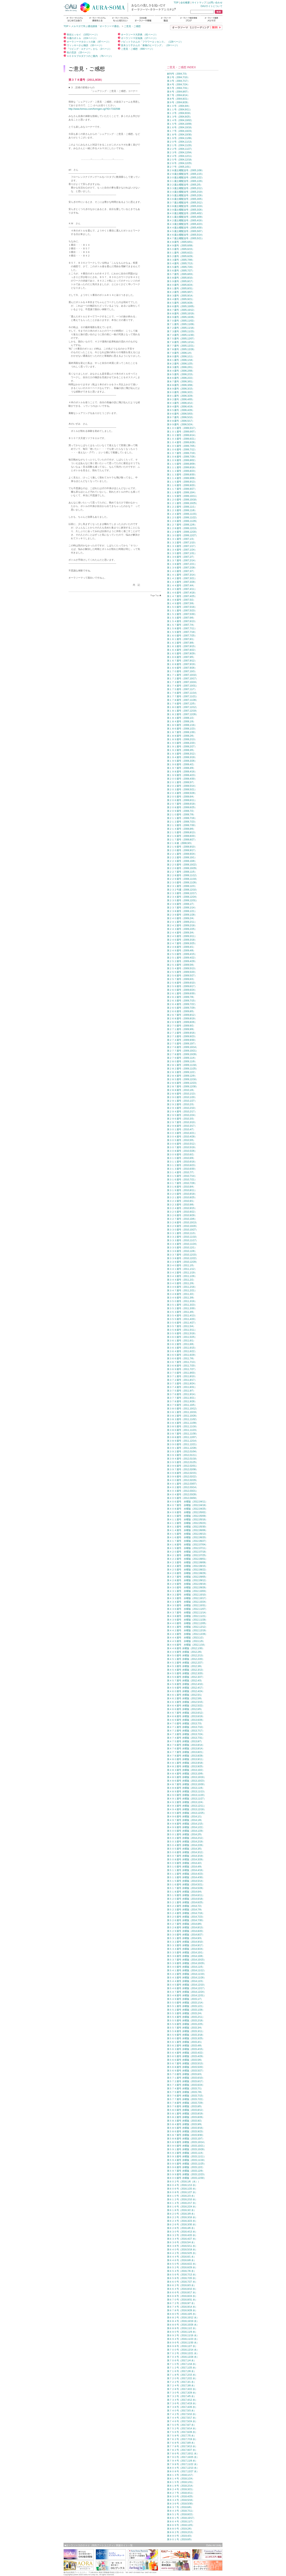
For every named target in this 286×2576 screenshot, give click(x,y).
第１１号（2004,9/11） (179, 109)
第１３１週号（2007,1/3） (181, 539)
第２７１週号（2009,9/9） (181, 1029)
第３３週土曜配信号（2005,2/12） (185, 188)
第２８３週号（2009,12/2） (182, 1072)
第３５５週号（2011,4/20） (182, 1319)
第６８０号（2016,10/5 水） (182, 2314)
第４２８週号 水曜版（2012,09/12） (187, 1580)
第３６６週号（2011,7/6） (181, 1358)
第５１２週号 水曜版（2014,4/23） (186, 1873)
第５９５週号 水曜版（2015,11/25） (186, 2163)
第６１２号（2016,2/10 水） (182, 2199)
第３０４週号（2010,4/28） (182, 1136)
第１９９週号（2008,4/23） (182, 775)
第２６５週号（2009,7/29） (182, 1007)
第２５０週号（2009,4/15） (182, 954)
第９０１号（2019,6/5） (180, 2539)
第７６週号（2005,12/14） (181, 342)
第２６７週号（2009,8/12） (182, 1015)
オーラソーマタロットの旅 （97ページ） (88, 41)
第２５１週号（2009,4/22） (182, 957)
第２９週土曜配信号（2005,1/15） (185, 174)
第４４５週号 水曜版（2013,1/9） (186, 1641)
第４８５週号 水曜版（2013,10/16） (186, 1777)
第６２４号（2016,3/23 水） (182, 2221)
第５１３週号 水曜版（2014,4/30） (186, 1877)
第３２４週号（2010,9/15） (182, 1208)
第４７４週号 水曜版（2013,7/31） (186, 1737)
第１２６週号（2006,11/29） (182, 521)
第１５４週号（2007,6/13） (182, 621)
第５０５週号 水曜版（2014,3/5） (185, 1848)
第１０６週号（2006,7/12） (182, 449)
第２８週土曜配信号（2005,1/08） (185, 170)
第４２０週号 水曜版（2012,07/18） (187, 1551)
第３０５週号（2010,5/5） (181, 1140)
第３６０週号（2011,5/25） (182, 1337)
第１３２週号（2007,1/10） (182, 542)
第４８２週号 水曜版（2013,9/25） (186, 1766)
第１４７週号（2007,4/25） (182, 596)
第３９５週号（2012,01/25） (182, 1462)
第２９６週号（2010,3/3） (181, 1118)
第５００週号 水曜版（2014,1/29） (186, 1830)
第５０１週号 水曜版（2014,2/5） (185, 1834)
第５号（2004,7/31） (178, 88)
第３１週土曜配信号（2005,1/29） (185, 181)
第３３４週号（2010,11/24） (182, 1244)
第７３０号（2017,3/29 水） (182, 2392)
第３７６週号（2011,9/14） (182, 1394)
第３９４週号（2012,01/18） (182, 1458)
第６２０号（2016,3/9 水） (181, 2213)
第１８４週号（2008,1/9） (181, 721)
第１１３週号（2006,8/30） (182, 474)
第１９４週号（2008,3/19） (182, 757)
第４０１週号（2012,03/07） (182, 1483)
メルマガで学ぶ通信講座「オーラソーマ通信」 (96, 26)
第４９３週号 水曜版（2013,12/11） (186, 1805)
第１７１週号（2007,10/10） (182, 675)
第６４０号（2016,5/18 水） (182, 2249)
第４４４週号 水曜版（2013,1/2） (186, 1637)
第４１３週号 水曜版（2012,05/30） (187, 1526)
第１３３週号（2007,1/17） (182, 546)
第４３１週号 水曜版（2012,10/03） (187, 1591)
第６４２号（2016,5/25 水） (182, 2253)
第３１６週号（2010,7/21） (182, 1179)
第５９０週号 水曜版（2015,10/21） (186, 2145)
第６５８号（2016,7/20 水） (182, 2278)
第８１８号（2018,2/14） (180, 2485)
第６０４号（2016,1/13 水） (182, 2185)
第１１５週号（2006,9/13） (182, 481)
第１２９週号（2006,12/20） (182, 531)
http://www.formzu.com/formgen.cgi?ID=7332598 (94, 109)
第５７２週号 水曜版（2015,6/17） (186, 2081)
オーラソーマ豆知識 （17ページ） (139, 38)
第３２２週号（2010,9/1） (181, 1201)
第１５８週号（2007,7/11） (182, 628)
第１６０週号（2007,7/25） (182, 635)
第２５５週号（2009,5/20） (182, 972)
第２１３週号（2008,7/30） (182, 825)
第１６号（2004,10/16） (180, 127)
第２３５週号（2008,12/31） (182, 900)
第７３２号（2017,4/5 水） (181, 2396)
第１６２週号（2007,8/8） (181, 642)
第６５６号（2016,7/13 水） (182, 2274)
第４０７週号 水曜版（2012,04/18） (187, 1505)
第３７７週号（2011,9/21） (182, 1397)
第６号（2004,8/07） (178, 91)
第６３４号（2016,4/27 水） (182, 2238)
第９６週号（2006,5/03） (180, 413)
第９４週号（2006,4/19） (180, 406)
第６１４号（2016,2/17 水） (182, 2203)
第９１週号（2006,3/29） (180, 395)
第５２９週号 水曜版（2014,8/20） (186, 1931)
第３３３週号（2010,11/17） (182, 1240)
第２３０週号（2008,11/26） (182, 882)
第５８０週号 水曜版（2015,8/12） (186, 2110)
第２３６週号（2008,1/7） (181, 904)
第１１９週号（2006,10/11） (182, 496)
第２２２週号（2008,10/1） (182, 857)
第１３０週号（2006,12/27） (182, 535)
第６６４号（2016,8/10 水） (182, 2289)
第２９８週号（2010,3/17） (182, 1125)
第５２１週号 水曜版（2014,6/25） (186, 1902)
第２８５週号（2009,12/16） (182, 1079)
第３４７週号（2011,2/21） (182, 1290)
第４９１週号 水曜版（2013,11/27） (186, 1798)
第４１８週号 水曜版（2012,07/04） (187, 1544)
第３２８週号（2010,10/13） (182, 1222)
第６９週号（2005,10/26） (181, 317)
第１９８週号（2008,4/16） (182, 771)
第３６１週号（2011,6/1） (181, 1340)
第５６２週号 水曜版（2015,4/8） (185, 2045)
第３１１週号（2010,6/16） (182, 1161)
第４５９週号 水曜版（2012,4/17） (186, 1687)
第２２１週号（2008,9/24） (182, 854)
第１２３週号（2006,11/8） (182, 510)
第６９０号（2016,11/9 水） (182, 2331)
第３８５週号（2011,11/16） (182, 1426)
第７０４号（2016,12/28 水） (183, 2357)
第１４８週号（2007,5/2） (181, 599)
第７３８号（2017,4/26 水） (182, 2407)
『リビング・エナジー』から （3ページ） (89, 49)
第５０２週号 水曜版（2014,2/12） (186, 1838)
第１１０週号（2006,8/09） (182, 463)
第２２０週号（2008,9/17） (182, 850)
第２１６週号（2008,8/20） (182, 836)
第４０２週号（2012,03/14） (182, 1487)
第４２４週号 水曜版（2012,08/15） (187, 1566)
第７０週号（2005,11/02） (181, 320)
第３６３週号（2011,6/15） (182, 1347)
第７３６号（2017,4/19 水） (182, 2403)
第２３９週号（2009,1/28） (182, 914)
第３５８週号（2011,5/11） (182, 1329)
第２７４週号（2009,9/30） (182, 1040)
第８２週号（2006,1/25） (180, 363)
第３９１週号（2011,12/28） (182, 1448)
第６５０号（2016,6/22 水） (182, 2263)
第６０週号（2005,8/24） (180, 285)
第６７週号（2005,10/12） (181, 310)
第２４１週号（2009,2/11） (182, 921)
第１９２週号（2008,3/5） (181, 750)
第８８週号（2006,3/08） (180, 385)
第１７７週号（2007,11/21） (182, 696)
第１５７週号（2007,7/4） (181, 624)
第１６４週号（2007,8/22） (182, 650)
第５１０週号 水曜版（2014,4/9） (185, 1866)
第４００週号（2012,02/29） (182, 1480)
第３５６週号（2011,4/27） (182, 1322)
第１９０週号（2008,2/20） (182, 743)
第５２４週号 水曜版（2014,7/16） (186, 1913)
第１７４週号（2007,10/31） (182, 685)
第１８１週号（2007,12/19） (182, 710)
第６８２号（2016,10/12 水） (183, 2317)
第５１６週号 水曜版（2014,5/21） (186, 1884)
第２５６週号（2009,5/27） (182, 975)
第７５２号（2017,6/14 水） (182, 2428)
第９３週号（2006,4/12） (180, 403)
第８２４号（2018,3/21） (180, 2489)
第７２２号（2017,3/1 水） (181, 2382)
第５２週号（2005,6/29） (180, 256)
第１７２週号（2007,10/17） (182, 678)
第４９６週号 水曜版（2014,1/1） (185, 1816)
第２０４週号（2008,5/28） (182, 793)
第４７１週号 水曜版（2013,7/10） (186, 1727)
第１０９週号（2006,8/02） (182, 460)
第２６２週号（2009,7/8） (181, 997)
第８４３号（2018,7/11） (180, 2510)
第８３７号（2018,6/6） (180, 2507)
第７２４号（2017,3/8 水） (181, 2385)
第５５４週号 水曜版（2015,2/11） (186, 2017)
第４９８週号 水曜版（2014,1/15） (186, 1823)
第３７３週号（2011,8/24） (182, 1383)
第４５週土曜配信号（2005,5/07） (185, 231)
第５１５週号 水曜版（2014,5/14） (186, 1881)
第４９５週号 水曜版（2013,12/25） (186, 1813)
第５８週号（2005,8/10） (180, 277)
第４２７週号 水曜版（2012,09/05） (187, 1576)
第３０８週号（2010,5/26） (182, 1151)
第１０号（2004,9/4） (179, 106)
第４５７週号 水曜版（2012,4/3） (185, 1680)
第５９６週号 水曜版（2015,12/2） (186, 2167)
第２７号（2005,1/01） (179, 166)
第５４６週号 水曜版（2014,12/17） (186, 1988)
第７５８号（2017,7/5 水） (181, 2435)
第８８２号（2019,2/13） (180, 2532)
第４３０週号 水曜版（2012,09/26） (187, 1587)
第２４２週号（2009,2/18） (182, 925)
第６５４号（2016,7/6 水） (181, 2271)
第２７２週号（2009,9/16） (182, 1032)
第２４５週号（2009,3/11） (182, 936)
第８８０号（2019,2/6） (180, 2528)
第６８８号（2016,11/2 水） (182, 2328)
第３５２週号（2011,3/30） (182, 1308)
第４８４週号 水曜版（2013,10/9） (186, 1773)
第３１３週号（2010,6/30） (182, 1168)
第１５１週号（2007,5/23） (182, 610)
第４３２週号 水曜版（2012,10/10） (187, 1594)
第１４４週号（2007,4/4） (181, 585)
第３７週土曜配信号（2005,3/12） (185, 202)
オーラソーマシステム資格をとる (97, 19)
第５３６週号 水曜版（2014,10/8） (186, 1956)
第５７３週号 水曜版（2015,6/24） (186, 2085)
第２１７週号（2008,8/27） (182, 839)
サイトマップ (199, 2)
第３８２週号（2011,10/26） (182, 1415)
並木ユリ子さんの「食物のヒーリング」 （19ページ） (149, 45)
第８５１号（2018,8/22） (180, 2514)
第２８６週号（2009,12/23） (182, 1083)
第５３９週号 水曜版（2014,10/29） (186, 1963)
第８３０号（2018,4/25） (180, 2496)
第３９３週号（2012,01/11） (182, 1455)
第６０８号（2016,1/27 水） (182, 2192)
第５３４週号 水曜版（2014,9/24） (186, 1949)
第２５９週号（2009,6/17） (182, 986)
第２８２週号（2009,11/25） (182, 1068)
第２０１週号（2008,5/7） (181, 782)
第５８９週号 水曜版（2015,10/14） (186, 2142)
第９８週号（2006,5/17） (180, 420)
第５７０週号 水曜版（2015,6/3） (185, 2074)
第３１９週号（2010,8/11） (182, 1190)
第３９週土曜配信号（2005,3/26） (185, 209)
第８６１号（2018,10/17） (181, 2518)
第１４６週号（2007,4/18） (182, 592)
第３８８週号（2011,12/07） (182, 1437)
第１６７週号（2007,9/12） (182, 660)
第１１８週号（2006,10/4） (182, 492)
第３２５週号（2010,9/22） (182, 1211)
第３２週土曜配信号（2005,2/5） (185, 184)
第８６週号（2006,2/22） (180, 378)
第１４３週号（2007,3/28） (182, 582)
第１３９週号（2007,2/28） (182, 567)
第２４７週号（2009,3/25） (182, 943)
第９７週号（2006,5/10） (180, 417)
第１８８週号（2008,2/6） (181, 735)
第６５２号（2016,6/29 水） (182, 2267)
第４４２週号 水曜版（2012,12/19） (187, 1630)
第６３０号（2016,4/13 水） (182, 2231)
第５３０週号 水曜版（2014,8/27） (186, 1934)
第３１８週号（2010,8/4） (181, 1186)
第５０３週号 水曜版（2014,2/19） (186, 1841)
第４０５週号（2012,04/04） (182, 1498)
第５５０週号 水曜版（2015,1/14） (186, 2002)
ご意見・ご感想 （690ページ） (137, 49)
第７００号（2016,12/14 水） (183, 2349)
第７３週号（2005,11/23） (181, 331)
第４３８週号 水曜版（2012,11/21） (187, 1616)
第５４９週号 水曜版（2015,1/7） (185, 1999)
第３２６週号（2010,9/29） (182, 1215)
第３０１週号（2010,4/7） (181, 1129)
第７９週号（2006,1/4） (180, 352)
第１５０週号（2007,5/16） (182, 607)
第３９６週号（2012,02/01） (182, 1465)
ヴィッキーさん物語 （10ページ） (84, 45)
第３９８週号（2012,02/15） (182, 1473)
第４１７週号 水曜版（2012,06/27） (187, 1541)
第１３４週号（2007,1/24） (182, 549)
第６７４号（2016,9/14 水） (182, 2306)
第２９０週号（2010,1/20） (182, 1097)
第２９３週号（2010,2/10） (182, 1108)
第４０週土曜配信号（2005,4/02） (185, 213)
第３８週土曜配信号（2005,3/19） (185, 206)
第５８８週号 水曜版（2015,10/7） (186, 2138)
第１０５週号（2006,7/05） (182, 446)
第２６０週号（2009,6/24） (182, 989)
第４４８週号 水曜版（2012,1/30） (186, 1648)
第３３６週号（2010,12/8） (182, 1251)
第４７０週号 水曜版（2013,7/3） (185, 1723)
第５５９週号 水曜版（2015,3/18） (186, 2034)
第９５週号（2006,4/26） (180, 410)
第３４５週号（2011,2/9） (181, 1283)
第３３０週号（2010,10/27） (182, 1229)
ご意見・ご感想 (132, 26)
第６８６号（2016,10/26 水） (183, 2324)
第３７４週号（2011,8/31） (182, 1387)
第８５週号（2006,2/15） (180, 374)
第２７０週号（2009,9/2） (181, 1025)
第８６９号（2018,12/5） (180, 2525)
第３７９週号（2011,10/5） (182, 1405)
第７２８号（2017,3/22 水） (182, 2389)
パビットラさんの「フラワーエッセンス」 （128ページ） (151, 41)
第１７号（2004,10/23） (180, 131)
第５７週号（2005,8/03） (180, 274)
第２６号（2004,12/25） (180, 163)
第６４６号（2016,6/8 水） (181, 2260)
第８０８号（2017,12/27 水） (183, 2471)
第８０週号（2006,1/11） (180, 356)
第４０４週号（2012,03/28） (182, 1494)
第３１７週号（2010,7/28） (182, 1183)
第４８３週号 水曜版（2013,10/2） (186, 1770)
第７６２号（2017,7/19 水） (182, 2439)
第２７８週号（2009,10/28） (182, 1054)
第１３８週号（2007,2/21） (182, 564)
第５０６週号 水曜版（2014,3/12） (186, 1852)
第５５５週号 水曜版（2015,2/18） (186, 2020)
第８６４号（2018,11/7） (180, 2521)
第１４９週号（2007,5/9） (181, 603)
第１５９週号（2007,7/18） (182, 632)
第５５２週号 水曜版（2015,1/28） (186, 2009)
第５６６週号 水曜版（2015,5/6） (185, 2059)
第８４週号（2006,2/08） (180, 370)
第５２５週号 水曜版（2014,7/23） (186, 1916)
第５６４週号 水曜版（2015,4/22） (186, 2052)
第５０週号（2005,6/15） (180, 249)
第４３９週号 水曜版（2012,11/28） (187, 1619)
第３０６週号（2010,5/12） (182, 1143)
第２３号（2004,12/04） (180, 152)
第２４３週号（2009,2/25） (182, 929)
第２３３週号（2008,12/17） (182, 893)
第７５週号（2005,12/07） (181, 338)
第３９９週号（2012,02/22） (182, 1476)
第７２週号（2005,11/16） (181, 327)
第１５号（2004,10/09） (180, 123)
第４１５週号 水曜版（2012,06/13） (187, 1533)
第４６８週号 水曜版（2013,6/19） (186, 1716)
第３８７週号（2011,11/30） (182, 1433)
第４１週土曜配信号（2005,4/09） (185, 217)
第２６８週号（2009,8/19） (182, 1018)
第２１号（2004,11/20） (180, 145)
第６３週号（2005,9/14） (180, 295)
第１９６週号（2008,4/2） (181, 764)
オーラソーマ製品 (165, 19)
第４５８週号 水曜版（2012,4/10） (186, 1684)
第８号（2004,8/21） (178, 98)
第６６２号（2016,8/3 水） (181, 2285)
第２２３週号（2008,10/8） (182, 861)
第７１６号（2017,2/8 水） (181, 2371)
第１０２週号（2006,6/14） (182, 435)
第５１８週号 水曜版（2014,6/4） (185, 1891)
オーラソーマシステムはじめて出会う (75, 19)
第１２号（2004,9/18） (179, 113)
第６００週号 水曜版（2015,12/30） (186, 2178)
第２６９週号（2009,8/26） (182, 1022)
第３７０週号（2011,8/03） (182, 1372)
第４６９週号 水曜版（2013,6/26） (186, 1720)
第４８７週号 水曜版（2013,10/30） (186, 1784)
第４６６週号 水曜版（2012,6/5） (185, 1709)
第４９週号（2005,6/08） (180, 245)
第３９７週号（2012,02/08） (182, 1469)
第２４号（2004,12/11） (180, 156)
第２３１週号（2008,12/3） (182, 886)
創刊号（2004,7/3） (177, 73)
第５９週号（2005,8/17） (180, 281)
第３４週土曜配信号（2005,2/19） (185, 191)
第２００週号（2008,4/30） (182, 778)
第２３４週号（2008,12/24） (182, 896)
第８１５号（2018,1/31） (180, 2482)
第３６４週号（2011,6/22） (182, 1351)
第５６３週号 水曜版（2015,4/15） (186, 2049)
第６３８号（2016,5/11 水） (182, 2246)
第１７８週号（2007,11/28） (182, 700)
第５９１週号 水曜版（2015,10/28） (186, 2149)
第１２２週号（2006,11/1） (182, 506)
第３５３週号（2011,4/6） (181, 1312)
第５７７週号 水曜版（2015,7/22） (186, 2099)
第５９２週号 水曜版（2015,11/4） (186, 2153)
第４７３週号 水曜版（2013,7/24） (186, 1734)
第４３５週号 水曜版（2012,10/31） (187, 1605)
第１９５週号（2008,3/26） (182, 760)
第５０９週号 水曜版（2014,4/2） (185, 1863)
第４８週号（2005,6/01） (180, 242)
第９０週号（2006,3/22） (180, 392)
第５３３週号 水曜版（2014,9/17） (186, 1945)
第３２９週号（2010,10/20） (182, 1226)
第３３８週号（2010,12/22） (182, 1258)
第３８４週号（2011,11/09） (182, 1423)
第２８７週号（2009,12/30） (182, 1086)
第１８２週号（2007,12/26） (182, 714)
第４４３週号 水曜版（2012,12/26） (187, 1634)
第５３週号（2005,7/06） (180, 259)
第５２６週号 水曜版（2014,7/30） (186, 1920)
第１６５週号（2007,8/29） (182, 653)
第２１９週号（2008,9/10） (182, 846)
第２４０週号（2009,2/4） (181, 918)
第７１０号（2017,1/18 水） (182, 2364)
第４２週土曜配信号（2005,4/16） (185, 220)
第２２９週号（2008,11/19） (182, 879)
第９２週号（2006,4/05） (180, 399)
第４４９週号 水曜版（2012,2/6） (185, 1652)
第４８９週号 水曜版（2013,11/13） (186, 1791)
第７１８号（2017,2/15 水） (182, 2374)
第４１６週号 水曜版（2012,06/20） (187, 1537)
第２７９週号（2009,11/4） (182, 1057)
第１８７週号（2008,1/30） (182, 732)
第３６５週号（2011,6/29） (182, 1355)
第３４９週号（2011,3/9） (181, 1297)
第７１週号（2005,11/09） (181, 324)
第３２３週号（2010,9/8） (181, 1204)
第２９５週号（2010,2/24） (182, 1115)
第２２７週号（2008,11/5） (182, 871)
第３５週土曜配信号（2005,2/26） (185, 195)
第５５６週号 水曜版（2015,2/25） (186, 2024)
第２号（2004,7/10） (178, 77)
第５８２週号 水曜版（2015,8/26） (186, 2117)
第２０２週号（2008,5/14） (182, 786)
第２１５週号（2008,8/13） (182, 832)
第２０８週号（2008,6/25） (182, 807)
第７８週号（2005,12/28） (181, 349)
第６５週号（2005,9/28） (180, 302)
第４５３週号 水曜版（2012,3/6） (185, 1666)
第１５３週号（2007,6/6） (181, 617)
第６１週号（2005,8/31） (180, 288)
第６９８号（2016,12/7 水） (182, 2346)
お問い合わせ (215, 2)
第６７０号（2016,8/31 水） (182, 2299)
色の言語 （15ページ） (79, 52)
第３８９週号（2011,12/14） (182, 1440)
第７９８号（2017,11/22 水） (183, 2464)
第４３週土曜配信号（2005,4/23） (185, 224)
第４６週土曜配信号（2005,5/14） (185, 234)
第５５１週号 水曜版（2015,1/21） (186, 2006)
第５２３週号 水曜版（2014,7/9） (185, 1909)
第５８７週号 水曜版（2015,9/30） (186, 2135)
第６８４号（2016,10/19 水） (183, 2321)
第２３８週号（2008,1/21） (182, 911)
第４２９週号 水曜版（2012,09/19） (187, 1584)
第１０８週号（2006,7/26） (182, 456)
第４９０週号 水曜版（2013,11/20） (186, 1795)
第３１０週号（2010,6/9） (181, 1158)
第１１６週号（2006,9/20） (182, 485)
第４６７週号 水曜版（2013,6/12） (186, 1712)
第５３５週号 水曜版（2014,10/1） (186, 1952)
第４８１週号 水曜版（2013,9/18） (186, 1762)
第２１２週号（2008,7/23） (182, 821)
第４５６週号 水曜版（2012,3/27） (186, 1677)
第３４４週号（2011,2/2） (181, 1279)
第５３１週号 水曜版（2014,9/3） (185, 1938)
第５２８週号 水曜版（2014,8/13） (186, 1927)
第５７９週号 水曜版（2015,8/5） (185, 2106)
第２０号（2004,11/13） (180, 141)
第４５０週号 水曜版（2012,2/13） (186, 1655)
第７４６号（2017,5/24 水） (182, 2421)
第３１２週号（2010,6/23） (182, 1165)
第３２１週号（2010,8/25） (182, 1197)
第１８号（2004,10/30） (180, 134)
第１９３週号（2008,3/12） (182, 753)
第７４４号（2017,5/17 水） (182, 2417)
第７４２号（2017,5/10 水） (182, 2414)
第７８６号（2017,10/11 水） (183, 2453)
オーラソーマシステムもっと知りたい (120, 19)
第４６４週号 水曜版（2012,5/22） (186, 1705)
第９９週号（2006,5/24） (180, 424)
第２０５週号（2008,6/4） (181, 796)
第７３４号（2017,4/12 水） (182, 2399)
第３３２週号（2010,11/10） (182, 1236)
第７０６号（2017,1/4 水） (181, 2360)
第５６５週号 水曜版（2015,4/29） (186, 2056)
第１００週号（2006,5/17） (182, 428)
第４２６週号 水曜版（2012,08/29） (187, 1573)
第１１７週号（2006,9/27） (182, 488)
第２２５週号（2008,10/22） (182, 864)
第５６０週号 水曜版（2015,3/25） (186, 2038)
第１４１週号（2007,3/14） (182, 574)
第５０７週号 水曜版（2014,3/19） (186, 1856)
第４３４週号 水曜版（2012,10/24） (187, 1601)
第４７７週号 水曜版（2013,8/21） (186, 1752)
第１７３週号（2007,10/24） (182, 682)
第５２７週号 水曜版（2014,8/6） (185, 1924)
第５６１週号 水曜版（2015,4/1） (185, 2042)
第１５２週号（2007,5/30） (182, 614)
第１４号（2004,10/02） (180, 120)
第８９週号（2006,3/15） (180, 388)
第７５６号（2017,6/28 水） (182, 2432)
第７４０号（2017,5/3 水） (181, 2410)
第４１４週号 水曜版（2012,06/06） (187, 1530)
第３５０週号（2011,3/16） (182, 1301)
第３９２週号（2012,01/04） (182, 1451)
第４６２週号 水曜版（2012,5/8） (185, 1698)
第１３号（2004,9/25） (179, 116)
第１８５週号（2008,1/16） (182, 725)
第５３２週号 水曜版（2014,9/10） (186, 1941)
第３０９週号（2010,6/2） (181, 1154)
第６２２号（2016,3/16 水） (182, 2217)
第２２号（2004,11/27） (180, 149)
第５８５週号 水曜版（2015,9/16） (186, 2127)
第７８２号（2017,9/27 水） (182, 2450)
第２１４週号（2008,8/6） (181, 828)
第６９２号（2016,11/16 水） (183, 2335)
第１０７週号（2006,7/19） (182, 453)
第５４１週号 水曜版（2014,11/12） (186, 1970)
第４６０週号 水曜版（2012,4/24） (186, 1691)
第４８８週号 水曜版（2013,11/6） (186, 1788)
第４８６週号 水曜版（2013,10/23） (186, 1780)
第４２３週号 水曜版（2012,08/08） (187, 1562)
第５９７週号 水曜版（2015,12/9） (186, 2170)
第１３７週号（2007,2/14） (182, 560)
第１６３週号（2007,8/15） (182, 646)
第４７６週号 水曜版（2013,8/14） (186, 1745)
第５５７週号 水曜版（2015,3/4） (185, 2027)
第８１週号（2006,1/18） (180, 360)
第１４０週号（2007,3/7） (181, 571)
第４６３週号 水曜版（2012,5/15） (186, 1702)
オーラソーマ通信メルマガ (211, 19)
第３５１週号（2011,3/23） (182, 1304)
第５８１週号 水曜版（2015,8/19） (186, 2113)
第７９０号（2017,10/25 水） (183, 2457)
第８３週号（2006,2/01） (180, 367)
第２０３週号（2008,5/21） (182, 789)
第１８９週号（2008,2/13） (182, 739)
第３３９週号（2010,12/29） (182, 1261)
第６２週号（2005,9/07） (180, 292)
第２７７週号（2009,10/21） (182, 1050)
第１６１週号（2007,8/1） (181, 639)
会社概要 (185, 2)
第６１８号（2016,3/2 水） (181, 2210)
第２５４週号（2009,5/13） (182, 968)
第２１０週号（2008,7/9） (181, 814)
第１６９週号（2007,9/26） (182, 667)
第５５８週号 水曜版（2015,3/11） (186, 2031)
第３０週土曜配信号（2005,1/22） (185, 177)
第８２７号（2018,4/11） (180, 2493)
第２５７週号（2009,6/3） (181, 979)
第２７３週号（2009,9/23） (182, 1036)
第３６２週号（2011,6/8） (181, 1344)
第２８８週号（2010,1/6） (181, 1090)
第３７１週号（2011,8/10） (182, 1376)
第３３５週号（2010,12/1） (182, 1247)
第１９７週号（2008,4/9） (181, 768)
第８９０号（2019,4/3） (180, 2535)
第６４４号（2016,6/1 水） (181, 2256)
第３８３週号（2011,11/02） (182, 1419)
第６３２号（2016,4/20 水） (182, 2235)
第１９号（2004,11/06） (180, 138)
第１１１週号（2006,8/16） (182, 467)
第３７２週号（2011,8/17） (182, 1380)
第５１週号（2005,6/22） (180, 252)
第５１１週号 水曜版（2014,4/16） (186, 1870)
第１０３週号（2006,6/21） (182, 438)
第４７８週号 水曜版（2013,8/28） (186, 1755)
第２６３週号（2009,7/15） (182, 1000)
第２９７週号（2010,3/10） (182, 1122)
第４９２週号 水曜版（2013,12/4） (186, 1802)
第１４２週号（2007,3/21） (182, 578)
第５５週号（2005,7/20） (180, 267)
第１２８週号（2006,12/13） (182, 528)
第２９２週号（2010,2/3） (181, 1104)
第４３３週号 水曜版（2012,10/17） (187, 1598)
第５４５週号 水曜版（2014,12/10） (186, 1984)
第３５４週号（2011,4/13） (182, 1315)
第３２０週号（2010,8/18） (182, 1193)
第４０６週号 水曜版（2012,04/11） (187, 1501)
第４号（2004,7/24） (178, 84)
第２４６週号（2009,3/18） (182, 939)
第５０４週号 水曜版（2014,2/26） (186, 1845)
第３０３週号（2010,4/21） (182, 1133)
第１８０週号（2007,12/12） (182, 707)
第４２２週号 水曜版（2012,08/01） (187, 1558)
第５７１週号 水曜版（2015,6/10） (186, 2077)
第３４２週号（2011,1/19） (182, 1272)
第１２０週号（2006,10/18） (182, 499)
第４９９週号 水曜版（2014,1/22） (186, 1827)
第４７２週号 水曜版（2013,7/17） (186, 1730)
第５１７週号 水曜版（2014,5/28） (186, 1888)
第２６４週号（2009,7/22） (182, 1004)
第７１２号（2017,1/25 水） (182, 2367)
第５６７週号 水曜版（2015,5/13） (186, 2063)
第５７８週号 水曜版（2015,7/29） (186, 2102)
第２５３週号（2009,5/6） (181, 964)
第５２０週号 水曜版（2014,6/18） (186, 1898)
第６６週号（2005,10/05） (181, 306)
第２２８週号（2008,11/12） (182, 875)
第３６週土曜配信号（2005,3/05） (185, 199)
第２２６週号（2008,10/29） (182, 868)
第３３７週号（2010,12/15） (182, 1254)
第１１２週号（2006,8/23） (182, 471)
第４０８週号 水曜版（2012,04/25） (187, 1508)
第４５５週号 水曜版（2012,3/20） (186, 1673)
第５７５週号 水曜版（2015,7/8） (185, 2092)
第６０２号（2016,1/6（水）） (183, 2181)
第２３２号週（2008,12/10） (182, 889)
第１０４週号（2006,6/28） (182, 442)
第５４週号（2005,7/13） (180, 263)
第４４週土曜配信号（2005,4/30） (185, 227)
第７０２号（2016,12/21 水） (183, 2353)
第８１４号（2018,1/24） (180, 2478)
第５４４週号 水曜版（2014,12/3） (186, 1981)
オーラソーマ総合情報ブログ (188, 19)
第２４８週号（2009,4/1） (181, 947)
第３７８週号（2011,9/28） (182, 1401)
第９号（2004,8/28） (178, 102)
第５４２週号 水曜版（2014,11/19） (186, 1974)
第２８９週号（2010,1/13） (182, 1093)
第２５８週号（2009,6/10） (182, 982)
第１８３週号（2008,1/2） (181, 718)
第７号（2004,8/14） (178, 95)
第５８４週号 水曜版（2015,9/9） (185, 2124)
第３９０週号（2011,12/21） (182, 1444)
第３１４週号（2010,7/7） (181, 1172)
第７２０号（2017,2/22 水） (182, 2378)
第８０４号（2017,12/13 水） (183, 2467)
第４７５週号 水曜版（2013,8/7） (185, 1741)
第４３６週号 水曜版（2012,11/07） (187, 1609)
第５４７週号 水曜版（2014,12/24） (186, 1992)
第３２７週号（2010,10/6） (182, 1219)
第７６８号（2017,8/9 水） (181, 2442)
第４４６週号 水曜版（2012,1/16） (186, 1644)
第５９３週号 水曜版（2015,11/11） (186, 2156)
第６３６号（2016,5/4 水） (181, 2242)
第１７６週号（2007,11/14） (182, 692)
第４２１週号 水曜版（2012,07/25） (187, 1555)
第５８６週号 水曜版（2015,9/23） (186, 2131)
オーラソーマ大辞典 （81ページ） (139, 34)
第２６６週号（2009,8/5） (181, 1011)
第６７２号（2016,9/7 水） (181, 2303)
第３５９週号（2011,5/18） (182, 1333)
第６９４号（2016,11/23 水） (183, 2339)
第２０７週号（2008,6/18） (182, 803)
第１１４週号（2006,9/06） (182, 478)
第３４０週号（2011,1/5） (181, 1265)
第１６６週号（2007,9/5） (181, 657)
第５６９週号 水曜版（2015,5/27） (186, 2070)
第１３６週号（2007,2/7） (181, 556)
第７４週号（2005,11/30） (181, 335)
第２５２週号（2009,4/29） (182, 961)
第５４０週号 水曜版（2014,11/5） (186, 1966)
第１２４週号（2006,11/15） (182, 514)
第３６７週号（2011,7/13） (182, 1362)
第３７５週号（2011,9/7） (181, 1390)
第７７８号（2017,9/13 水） (182, 2446)
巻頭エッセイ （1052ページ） (82, 34)
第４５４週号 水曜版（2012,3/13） (186, 1669)
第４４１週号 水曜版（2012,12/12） (187, 1626)
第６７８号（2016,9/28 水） (182, 2310)
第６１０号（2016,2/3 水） (181, 2195)
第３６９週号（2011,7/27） (182, 1369)
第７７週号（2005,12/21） (181, 345)
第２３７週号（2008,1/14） (182, 907)
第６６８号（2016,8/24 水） (182, 2296)
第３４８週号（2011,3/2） (181, 1294)
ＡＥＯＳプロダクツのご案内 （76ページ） (89, 56)
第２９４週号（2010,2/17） (182, 1111)
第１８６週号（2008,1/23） (182, 728)
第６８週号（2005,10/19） (181, 313)
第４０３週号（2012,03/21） (182, 1490)
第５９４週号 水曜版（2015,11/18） (186, 2160)
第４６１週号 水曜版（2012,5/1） (185, 1694)
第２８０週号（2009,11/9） (182, 1061)
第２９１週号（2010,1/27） (182, 1100)
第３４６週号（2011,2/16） (182, 1287)
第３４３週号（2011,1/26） (182, 1276)
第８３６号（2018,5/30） (180, 2503)
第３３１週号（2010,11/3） (182, 1233)
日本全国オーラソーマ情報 (142, 19)
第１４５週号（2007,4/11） (182, 589)
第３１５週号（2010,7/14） (182, 1176)
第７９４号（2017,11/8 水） (182, 2460)
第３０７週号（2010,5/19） (182, 1147)
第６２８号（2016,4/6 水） (181, 2228)
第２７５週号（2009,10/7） (182, 1043)
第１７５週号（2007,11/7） (182, 689)
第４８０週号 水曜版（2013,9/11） (186, 1759)
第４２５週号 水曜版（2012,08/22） (187, 1569)
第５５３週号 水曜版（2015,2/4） (185, 2013)
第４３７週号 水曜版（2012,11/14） (187, 1612)
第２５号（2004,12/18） (180, 159)
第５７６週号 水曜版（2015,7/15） (186, 2095)
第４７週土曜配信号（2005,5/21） (185, 238)
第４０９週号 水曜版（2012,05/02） (187, 1512)
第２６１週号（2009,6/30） (182, 993)
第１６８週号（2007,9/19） (182, 664)
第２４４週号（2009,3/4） (181, 932)
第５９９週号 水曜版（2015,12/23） (186, 2174)
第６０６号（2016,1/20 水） (182, 2188)
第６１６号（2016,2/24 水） (182, 2206)
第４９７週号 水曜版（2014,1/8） (185, 1820)
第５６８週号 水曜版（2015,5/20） (186, 2067)
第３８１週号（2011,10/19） (182, 1412)
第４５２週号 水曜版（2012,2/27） (186, 1662)
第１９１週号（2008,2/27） (182, 746)
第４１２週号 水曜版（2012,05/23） (187, 1523)
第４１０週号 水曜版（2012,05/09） (187, 1516)
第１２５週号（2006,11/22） (182, 517)
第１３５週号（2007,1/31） (182, 553)
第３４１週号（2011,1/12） (182, 1269)
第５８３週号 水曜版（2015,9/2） (185, 2120)
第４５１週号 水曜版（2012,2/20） (186, 1659)
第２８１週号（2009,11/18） (182, 1065)
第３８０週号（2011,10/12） (182, 1408)
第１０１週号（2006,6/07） (182, 431)
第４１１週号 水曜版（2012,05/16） (187, 1519)
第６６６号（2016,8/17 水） (182, 2292)
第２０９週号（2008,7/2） (181, 811)
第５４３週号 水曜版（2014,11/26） (186, 1977)
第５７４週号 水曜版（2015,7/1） (185, 2088)
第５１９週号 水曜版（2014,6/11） (186, 1895)
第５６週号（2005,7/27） (180, 270)
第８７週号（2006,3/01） (180, 381)
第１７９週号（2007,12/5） (182, 703)
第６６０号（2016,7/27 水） (182, 2281)
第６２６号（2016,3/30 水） (182, 2224)
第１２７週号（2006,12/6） (182, 524)
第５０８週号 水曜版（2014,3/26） (186, 1859)
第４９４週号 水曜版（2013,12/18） (186, 1809)
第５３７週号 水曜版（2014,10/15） (186, 1959)
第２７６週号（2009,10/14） (182, 1047)
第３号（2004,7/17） (178, 81)
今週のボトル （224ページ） (82, 38)
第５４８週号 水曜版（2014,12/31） (186, 1995)
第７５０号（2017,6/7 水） (181, 2425)
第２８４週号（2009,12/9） (182, 1075)
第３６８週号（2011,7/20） (182, 1365)
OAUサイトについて (211, 6)
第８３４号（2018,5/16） (180, 2500)
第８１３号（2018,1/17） (180, 2475)
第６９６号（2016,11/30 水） (183, 2342)
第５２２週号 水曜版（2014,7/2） (185, 1906)
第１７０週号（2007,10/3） (182, 671)
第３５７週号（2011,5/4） (181, 1326)
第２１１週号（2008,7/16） (182, 818)
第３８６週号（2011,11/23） (182, 1430)
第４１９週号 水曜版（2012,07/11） (187, 1548)
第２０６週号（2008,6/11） (182, 800)
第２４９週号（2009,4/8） (181, 950)
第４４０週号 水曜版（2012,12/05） (187, 1623)
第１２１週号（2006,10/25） (182, 503)
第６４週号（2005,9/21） (180, 299)
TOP (113, 6)
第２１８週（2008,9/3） (180, 843)
